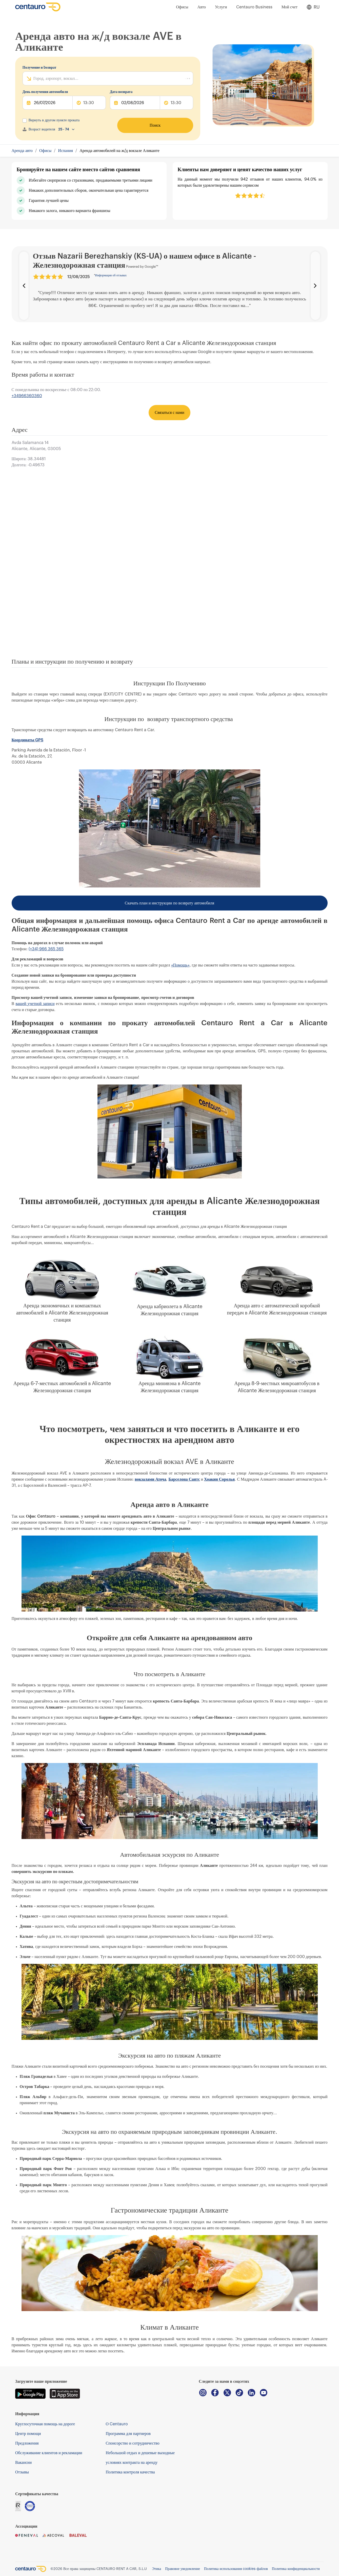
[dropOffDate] (135, 103)
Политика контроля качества (130, 2472)
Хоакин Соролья (219, 1479)
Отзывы (22, 2472)
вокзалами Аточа (150, 1479)
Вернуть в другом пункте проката (54, 120)
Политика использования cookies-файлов (236, 2569)
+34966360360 (27, 396)
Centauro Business (254, 7)
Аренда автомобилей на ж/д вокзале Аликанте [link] (119, 151)
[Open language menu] (313, 7)
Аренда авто (22, 151)
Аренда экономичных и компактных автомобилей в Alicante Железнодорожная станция (62, 1313)
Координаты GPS (28, 740)
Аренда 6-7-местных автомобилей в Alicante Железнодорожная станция (62, 1387)
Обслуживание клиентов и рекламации (48, 2453)
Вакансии (23, 2463)
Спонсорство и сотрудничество (132, 2443)
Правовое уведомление (182, 2569)
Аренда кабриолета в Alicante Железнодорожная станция (169, 1310)
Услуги (221, 7)
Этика (156, 2569)
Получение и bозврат (39, 67)
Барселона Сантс (184, 1479)
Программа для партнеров (128, 2434)
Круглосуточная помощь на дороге (45, 2424)
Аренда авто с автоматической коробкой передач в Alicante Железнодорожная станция (277, 1309)
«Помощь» (180, 965)
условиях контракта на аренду (132, 2463)
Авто (201, 7)
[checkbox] (25, 121)
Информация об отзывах (111, 275)
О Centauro (117, 2424)
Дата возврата (121, 92)
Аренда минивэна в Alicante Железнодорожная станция (169, 1387)
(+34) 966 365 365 (46, 949)
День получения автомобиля (45, 92)
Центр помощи (28, 2434)
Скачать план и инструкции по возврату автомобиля (169, 903)
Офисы (182, 7)
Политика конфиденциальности (296, 2569)
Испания (65, 151)
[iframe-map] (170, 563)
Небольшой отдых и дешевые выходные (140, 2453)
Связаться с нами (169, 413)
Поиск (155, 125)
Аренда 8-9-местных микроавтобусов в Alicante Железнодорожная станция (276, 1387)
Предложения (27, 2443)
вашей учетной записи (34, 1004)
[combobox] (33, 78)
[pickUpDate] (47, 103)
